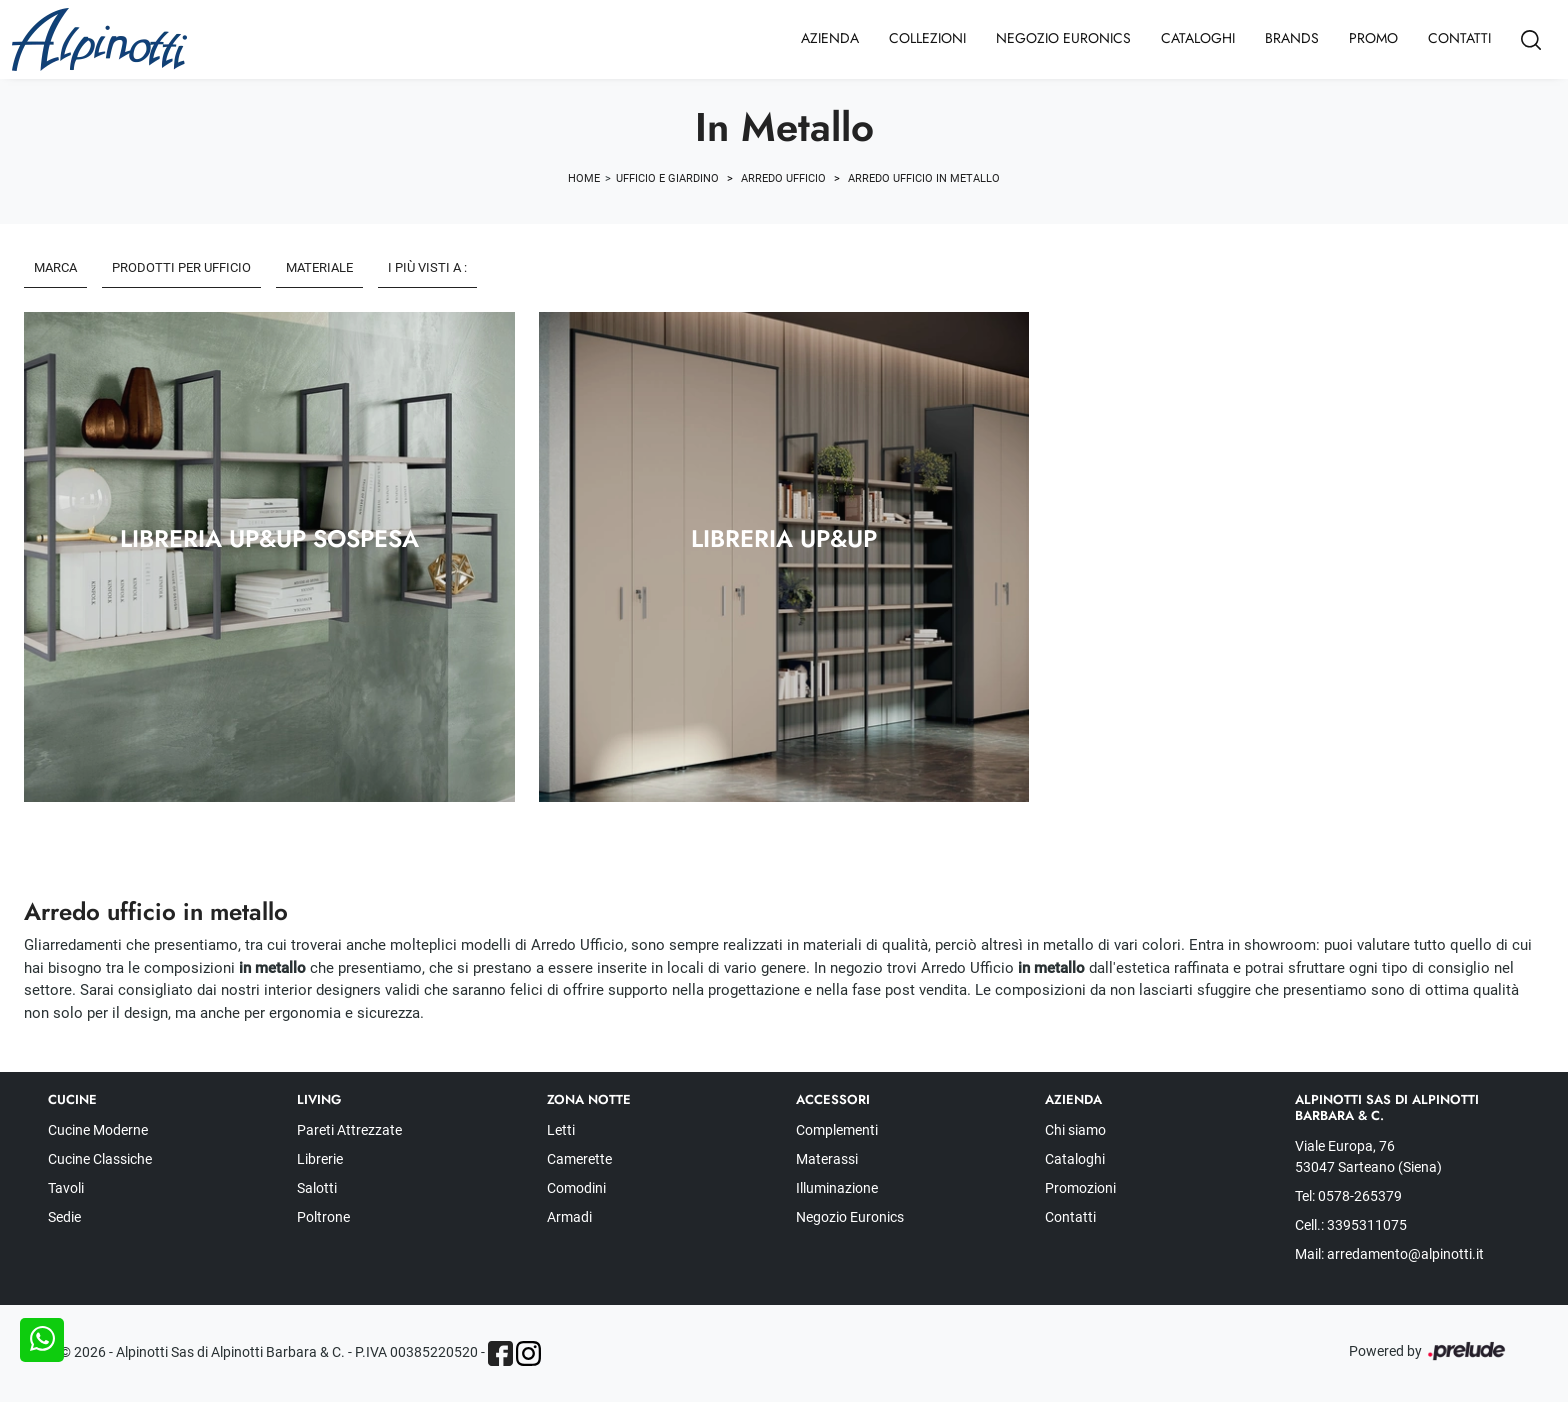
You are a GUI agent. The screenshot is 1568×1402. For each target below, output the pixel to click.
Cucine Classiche (100, 1159)
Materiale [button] (319, 267)
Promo (1373, 38)
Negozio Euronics (1063, 38)
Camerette (579, 1159)
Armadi (569, 1217)
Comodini (576, 1188)
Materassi (827, 1159)
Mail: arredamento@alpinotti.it (1389, 1254)
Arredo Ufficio (783, 178)
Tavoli (66, 1188)
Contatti (1459, 38)
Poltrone (323, 1217)
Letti (561, 1130)
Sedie (64, 1217)
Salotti (317, 1188)
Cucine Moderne (98, 1130)
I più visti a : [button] (427, 267)
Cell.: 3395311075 (1351, 1225)
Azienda (830, 38)
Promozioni (1080, 1188)
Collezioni (927, 38)
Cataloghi (1198, 38)
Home (584, 178)
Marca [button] (55, 267)
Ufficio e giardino (667, 178)
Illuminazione (837, 1188)
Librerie (320, 1159)
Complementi (837, 1130)
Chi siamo (1075, 1130)
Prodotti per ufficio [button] (181, 267)
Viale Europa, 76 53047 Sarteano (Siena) (1368, 1156)
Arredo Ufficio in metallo (924, 178)
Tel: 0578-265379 (1348, 1196)
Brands (1292, 38)
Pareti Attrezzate (349, 1130)
